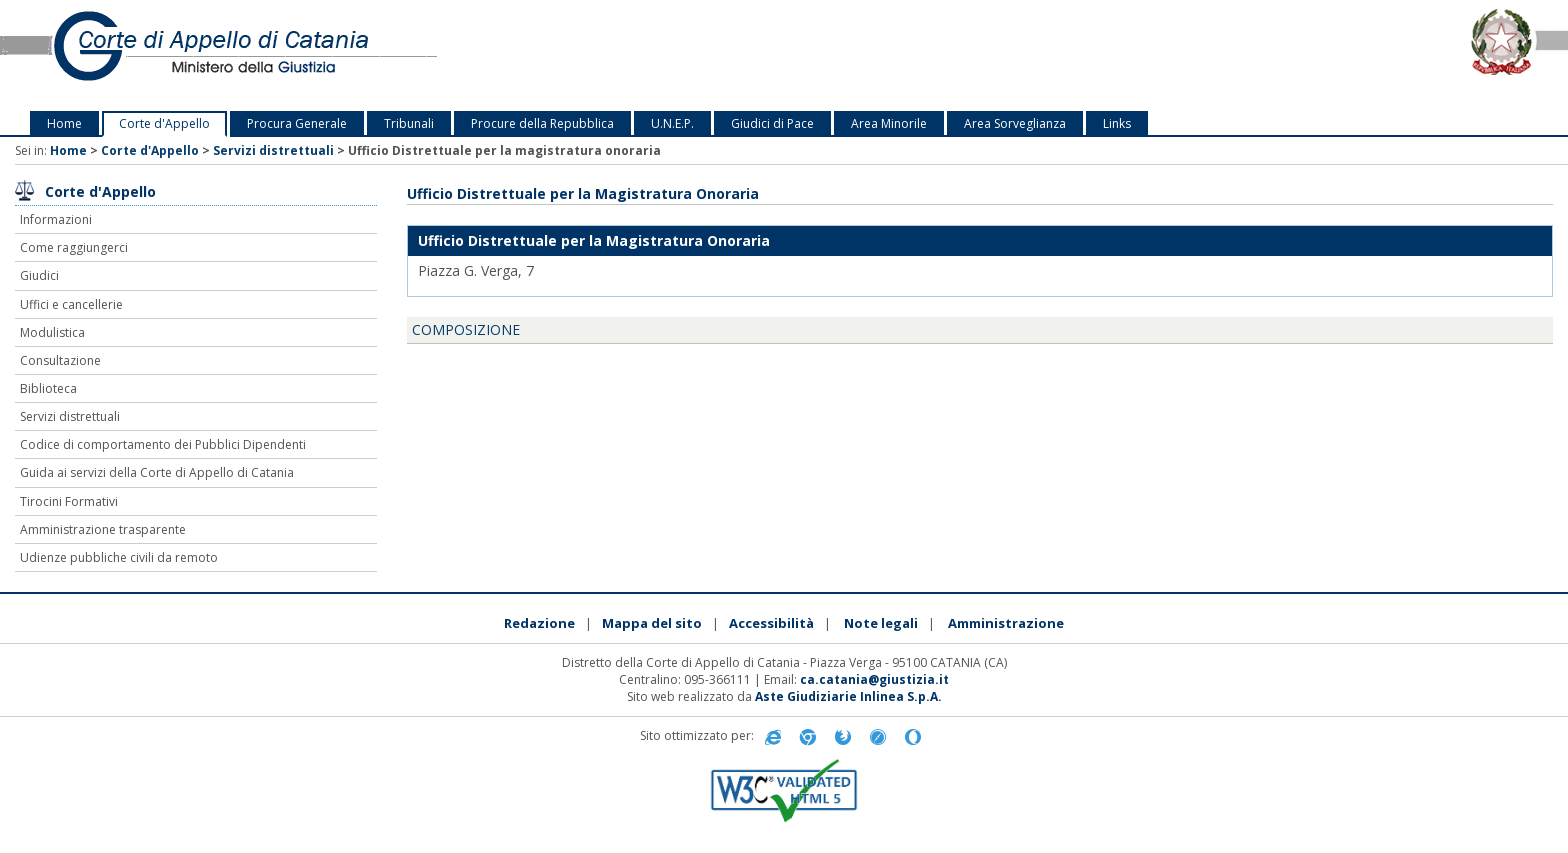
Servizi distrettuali (273, 150)
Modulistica (52, 332)
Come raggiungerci (74, 247)
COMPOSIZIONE (466, 329)
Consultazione (60, 360)
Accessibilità (771, 623)
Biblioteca (48, 388)
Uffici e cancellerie (71, 304)
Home (64, 123)
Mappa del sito (652, 623)
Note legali (881, 623)
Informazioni (56, 219)
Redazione (539, 623)
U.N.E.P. (672, 123)
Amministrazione (1006, 623)
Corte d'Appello (164, 123)
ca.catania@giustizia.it (874, 679)
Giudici (39, 275)
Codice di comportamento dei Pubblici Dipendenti (163, 444)
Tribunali (409, 123)
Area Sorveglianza (1015, 123)
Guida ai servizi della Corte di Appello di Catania (157, 472)
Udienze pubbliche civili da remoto (119, 557)
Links (1117, 123)
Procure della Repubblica (542, 123)
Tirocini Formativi (69, 501)
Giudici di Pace (772, 123)
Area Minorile (889, 123)
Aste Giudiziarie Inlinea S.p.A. (848, 696)
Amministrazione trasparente (103, 529)
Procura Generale (297, 123)
